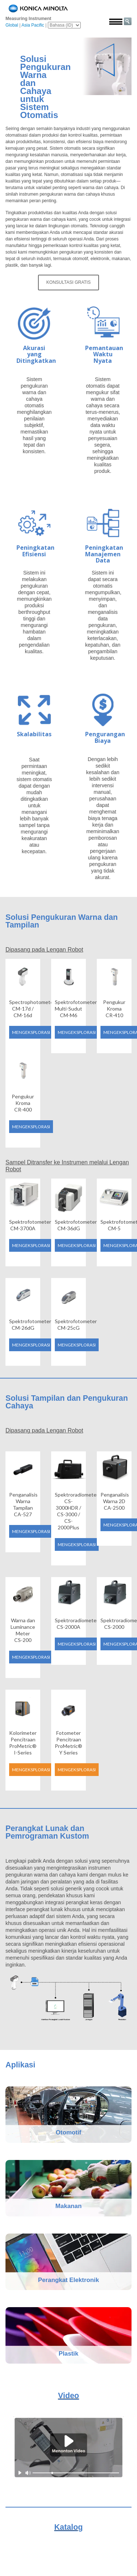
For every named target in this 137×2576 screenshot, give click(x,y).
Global (11, 25)
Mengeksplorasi (31, 1032)
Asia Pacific (33, 25)
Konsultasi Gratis (68, 282)
